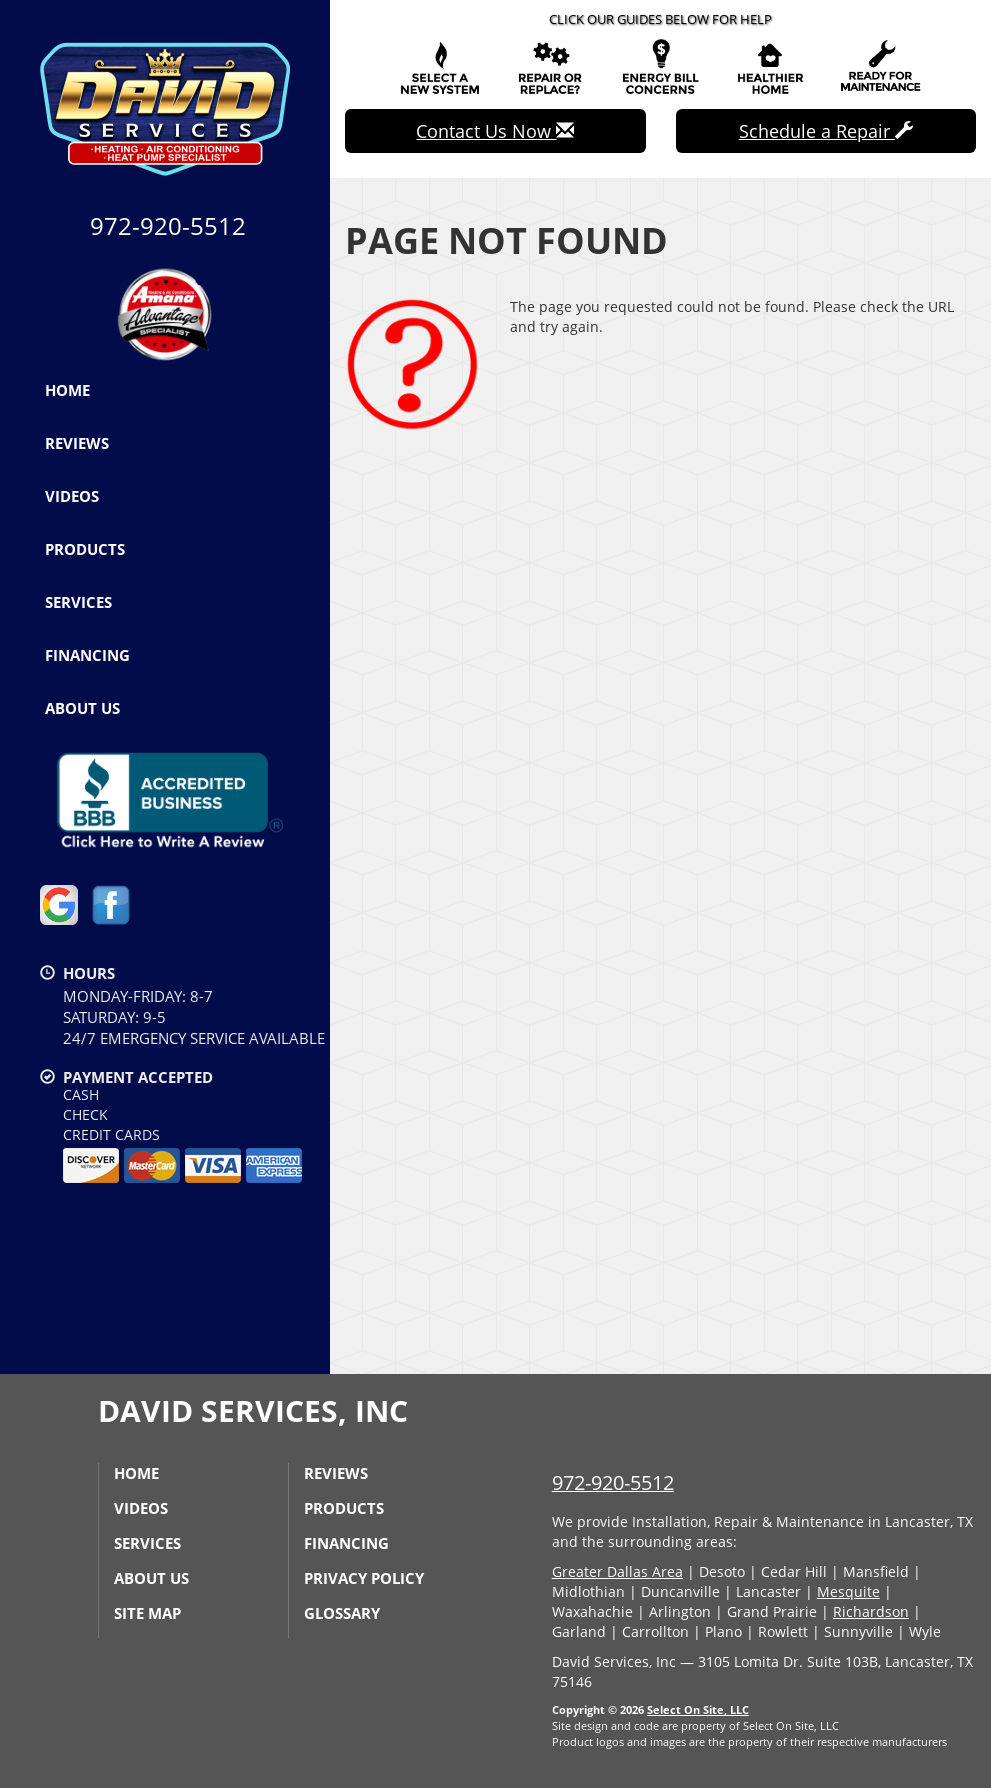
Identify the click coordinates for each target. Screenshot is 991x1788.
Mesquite (848, 1591)
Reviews (77, 443)
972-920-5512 (613, 1482)
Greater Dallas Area (617, 1571)
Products (85, 549)
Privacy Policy (364, 1578)
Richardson (871, 1611)
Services (78, 602)
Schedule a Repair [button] (826, 131)
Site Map (147, 1613)
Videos (72, 496)
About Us (82, 708)
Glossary (342, 1613)
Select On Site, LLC (698, 1709)
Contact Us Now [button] (495, 131)
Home (67, 390)
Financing (87, 655)
